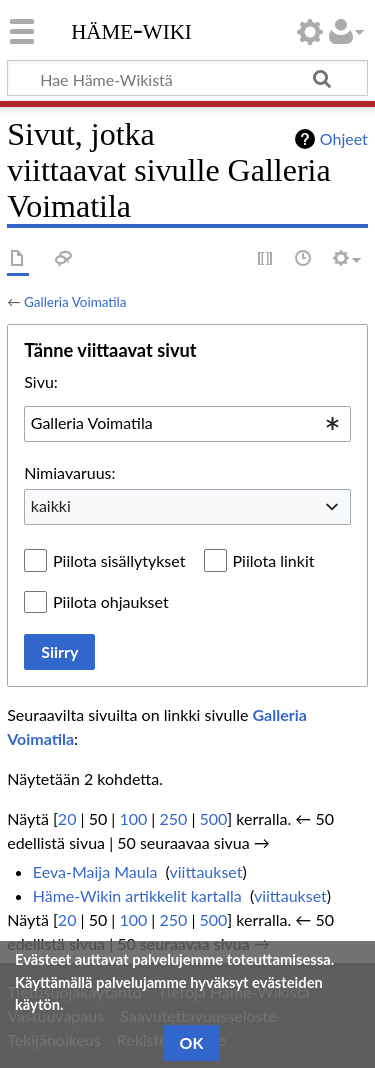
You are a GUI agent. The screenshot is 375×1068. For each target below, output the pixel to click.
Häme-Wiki (131, 29)
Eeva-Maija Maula (95, 871)
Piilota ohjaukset (111, 601)
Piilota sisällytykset (119, 560)
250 (173, 818)
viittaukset (206, 871)
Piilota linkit (274, 560)
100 (133, 818)
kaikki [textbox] (51, 505)
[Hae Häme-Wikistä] (187, 78)
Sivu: (41, 381)
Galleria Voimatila (75, 302)
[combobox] (187, 424)
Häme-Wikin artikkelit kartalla (137, 895)
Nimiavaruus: (69, 472)
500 (213, 818)
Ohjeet (344, 138)
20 (67, 818)
